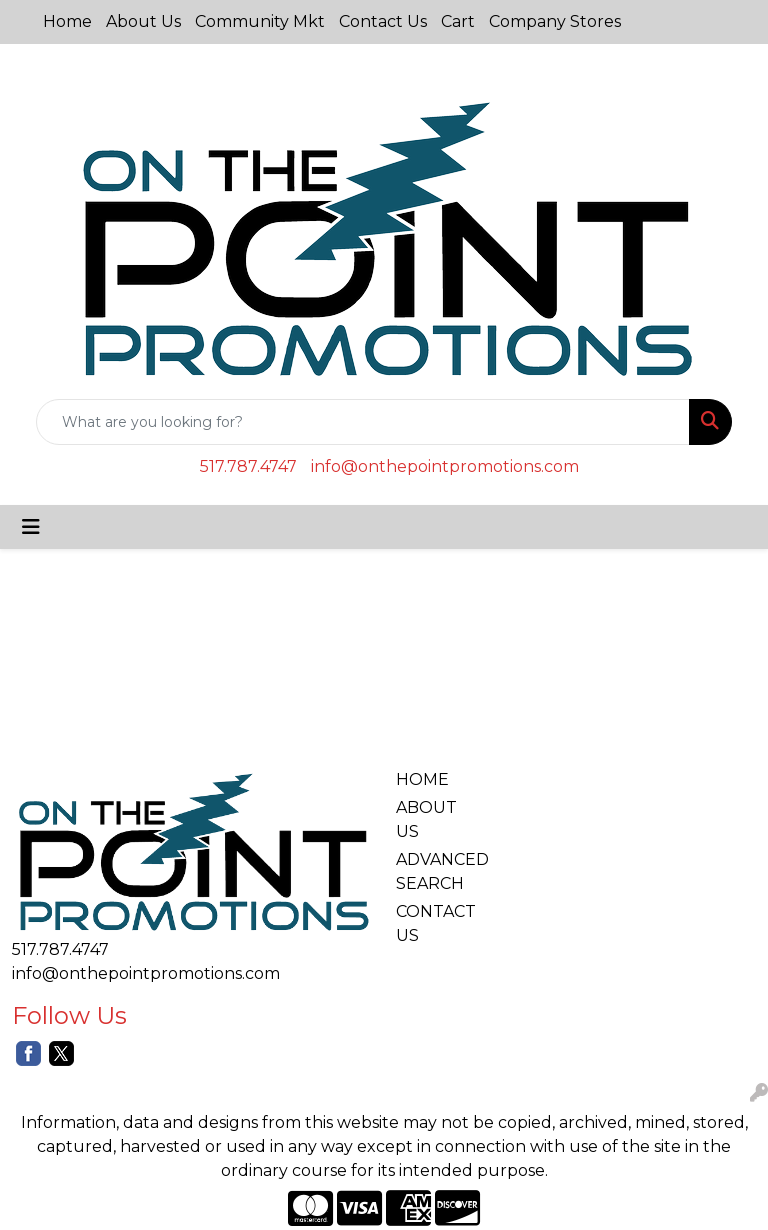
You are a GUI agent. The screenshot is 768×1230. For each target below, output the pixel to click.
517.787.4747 (248, 466)
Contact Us (383, 21)
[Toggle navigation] (31, 527)
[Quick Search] (363, 422)
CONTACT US (432, 923)
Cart (458, 21)
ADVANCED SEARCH (432, 871)
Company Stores (555, 21)
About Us (143, 21)
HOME (422, 779)
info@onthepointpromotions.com (445, 466)
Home (67, 21)
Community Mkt (260, 21)
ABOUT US (426, 819)
